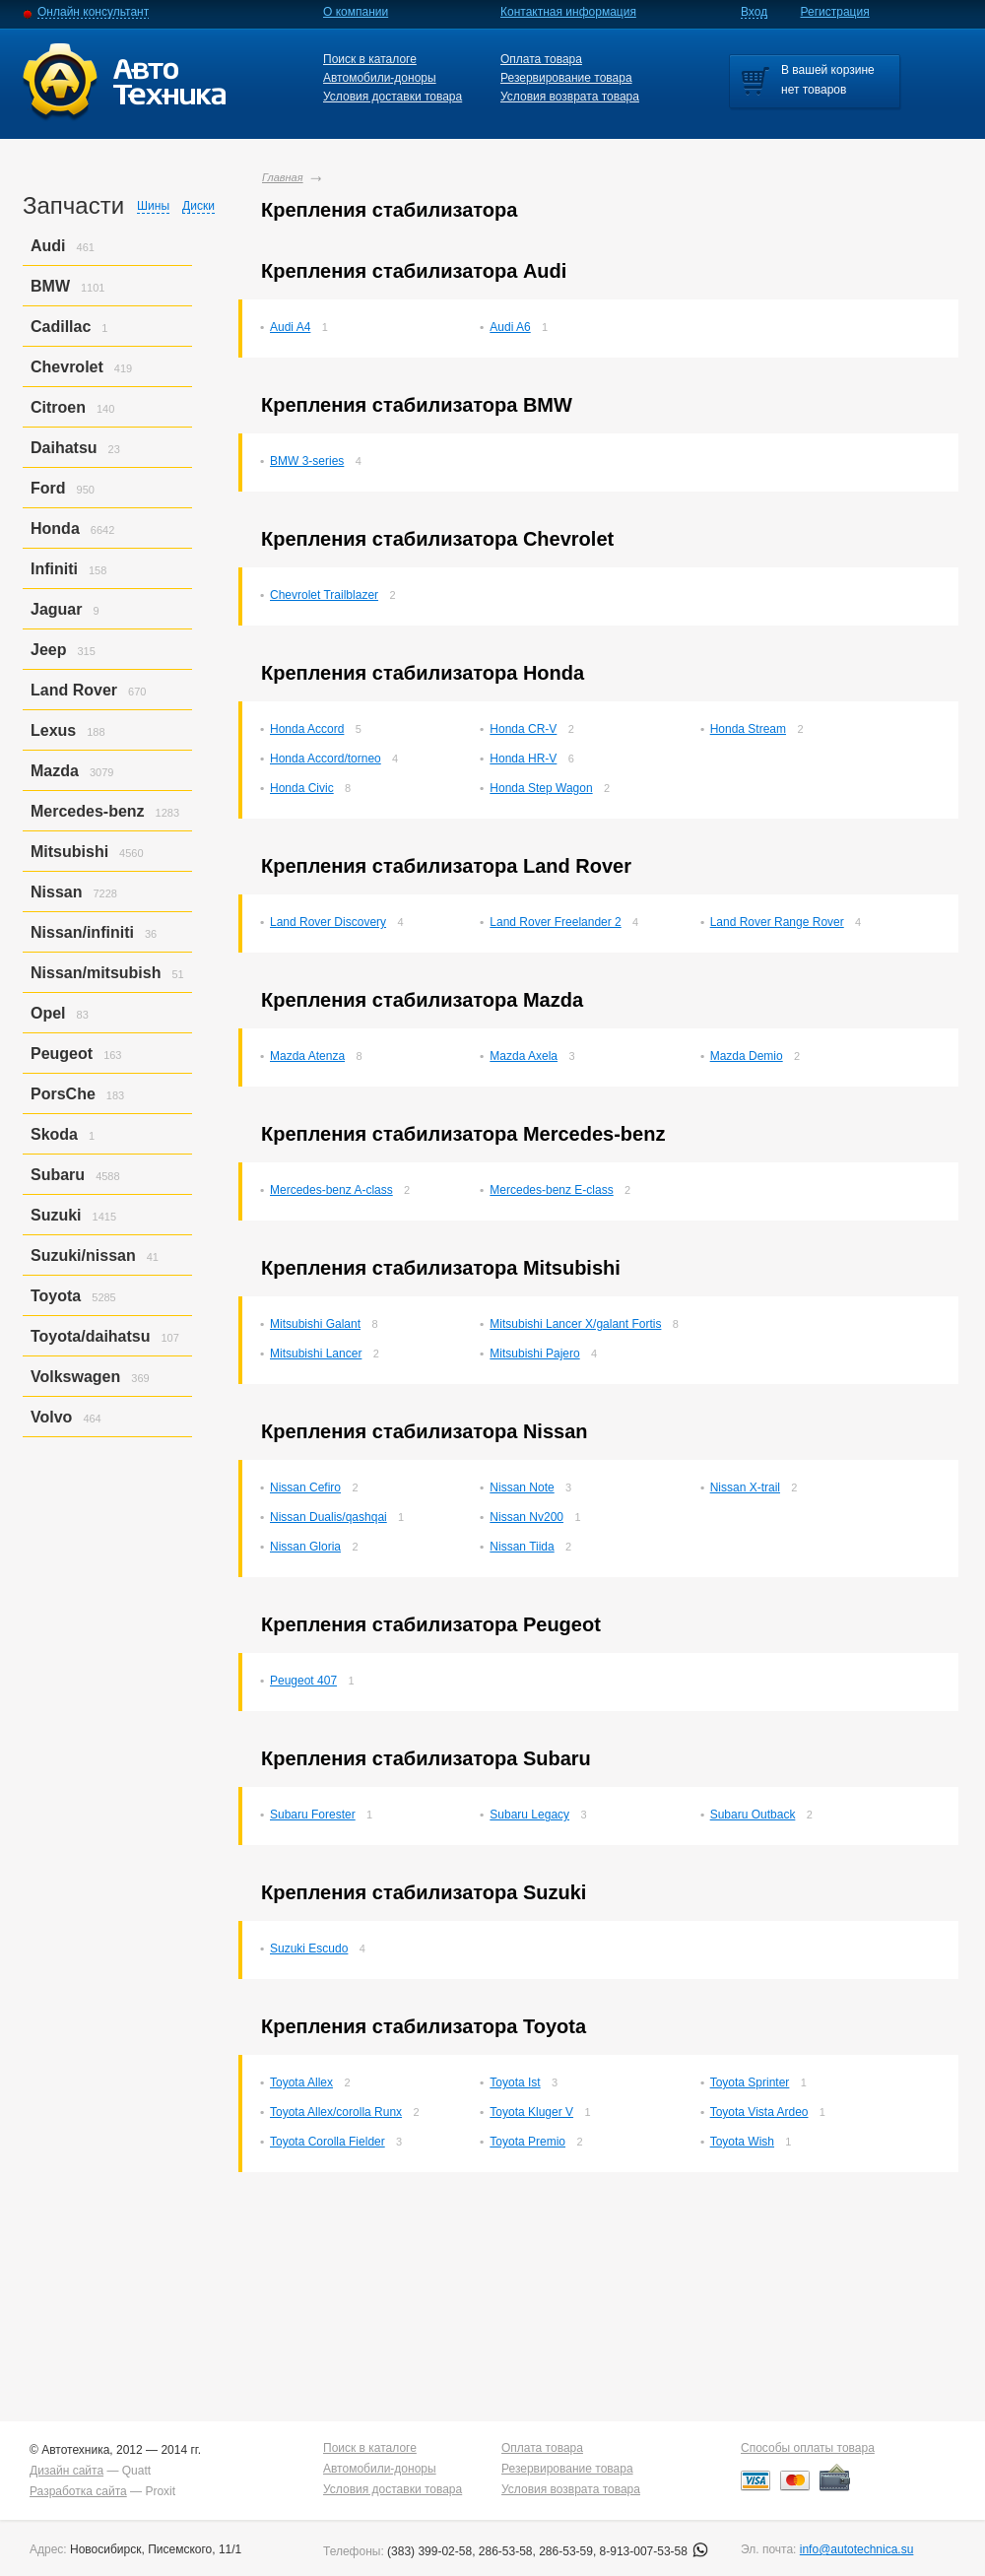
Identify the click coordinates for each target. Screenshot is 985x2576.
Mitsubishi (69, 851)
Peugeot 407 (303, 1680)
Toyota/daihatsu (91, 1336)
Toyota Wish (742, 2141)
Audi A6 (510, 327)
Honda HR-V (523, 758)
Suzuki (56, 1215)
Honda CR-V (523, 729)
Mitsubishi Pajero (534, 1353)
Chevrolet (67, 367)
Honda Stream (748, 729)
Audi (48, 245)
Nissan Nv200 (526, 1517)
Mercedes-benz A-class (331, 1190)
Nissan (56, 892)
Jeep (48, 649)
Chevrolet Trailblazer (324, 595)
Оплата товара (541, 59)
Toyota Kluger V (531, 2112)
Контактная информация (568, 12)
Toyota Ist (515, 2082)
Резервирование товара (566, 78)
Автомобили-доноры (379, 78)
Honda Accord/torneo (325, 758)
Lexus (53, 730)
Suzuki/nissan (83, 1255)
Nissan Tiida (522, 1546)
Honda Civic (302, 788)
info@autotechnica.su (857, 2549)
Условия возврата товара (569, 96)
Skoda (54, 1134)
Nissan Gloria (305, 1546)
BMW (50, 286)
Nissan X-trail (745, 1487)
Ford (48, 488)
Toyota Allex (301, 2082)
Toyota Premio (527, 2141)
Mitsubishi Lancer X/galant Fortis (575, 1324)
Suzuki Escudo (309, 1948)
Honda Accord (307, 729)
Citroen (58, 407)
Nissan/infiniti (82, 932)
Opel (48, 1013)
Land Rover (74, 690)
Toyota (56, 1296)
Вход (754, 12)
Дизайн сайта (66, 2470)
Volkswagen (75, 1376)
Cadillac (61, 326)
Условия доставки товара (392, 96)
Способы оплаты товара (808, 2448)
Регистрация (835, 12)
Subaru (58, 1174)
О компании (355, 12)
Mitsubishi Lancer (315, 1353)
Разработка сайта (78, 2491)
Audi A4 (290, 327)
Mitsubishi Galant (315, 1324)
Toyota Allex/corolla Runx (336, 2112)
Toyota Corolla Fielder (327, 2141)
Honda (55, 528)
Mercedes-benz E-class (551, 1190)
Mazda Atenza (307, 1056)
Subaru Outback (753, 1814)
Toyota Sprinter (750, 2082)
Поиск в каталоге (370, 59)
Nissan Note (522, 1487)
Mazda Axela (524, 1056)
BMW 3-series (307, 461)
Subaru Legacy (529, 1814)
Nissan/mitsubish (96, 972)
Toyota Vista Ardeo (759, 2112)
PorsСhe (63, 1094)
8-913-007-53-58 (654, 2551)
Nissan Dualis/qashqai (328, 1517)
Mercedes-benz (88, 811)
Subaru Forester (313, 1814)
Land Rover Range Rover (777, 922)
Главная (282, 177)
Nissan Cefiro (305, 1487)
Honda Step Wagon (541, 788)
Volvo (51, 1417)
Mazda (55, 770)
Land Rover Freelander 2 (555, 922)
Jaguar (56, 609)
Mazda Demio (746, 1056)
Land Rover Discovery (328, 922)
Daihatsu (64, 447)
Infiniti (54, 569)
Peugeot (62, 1053)
